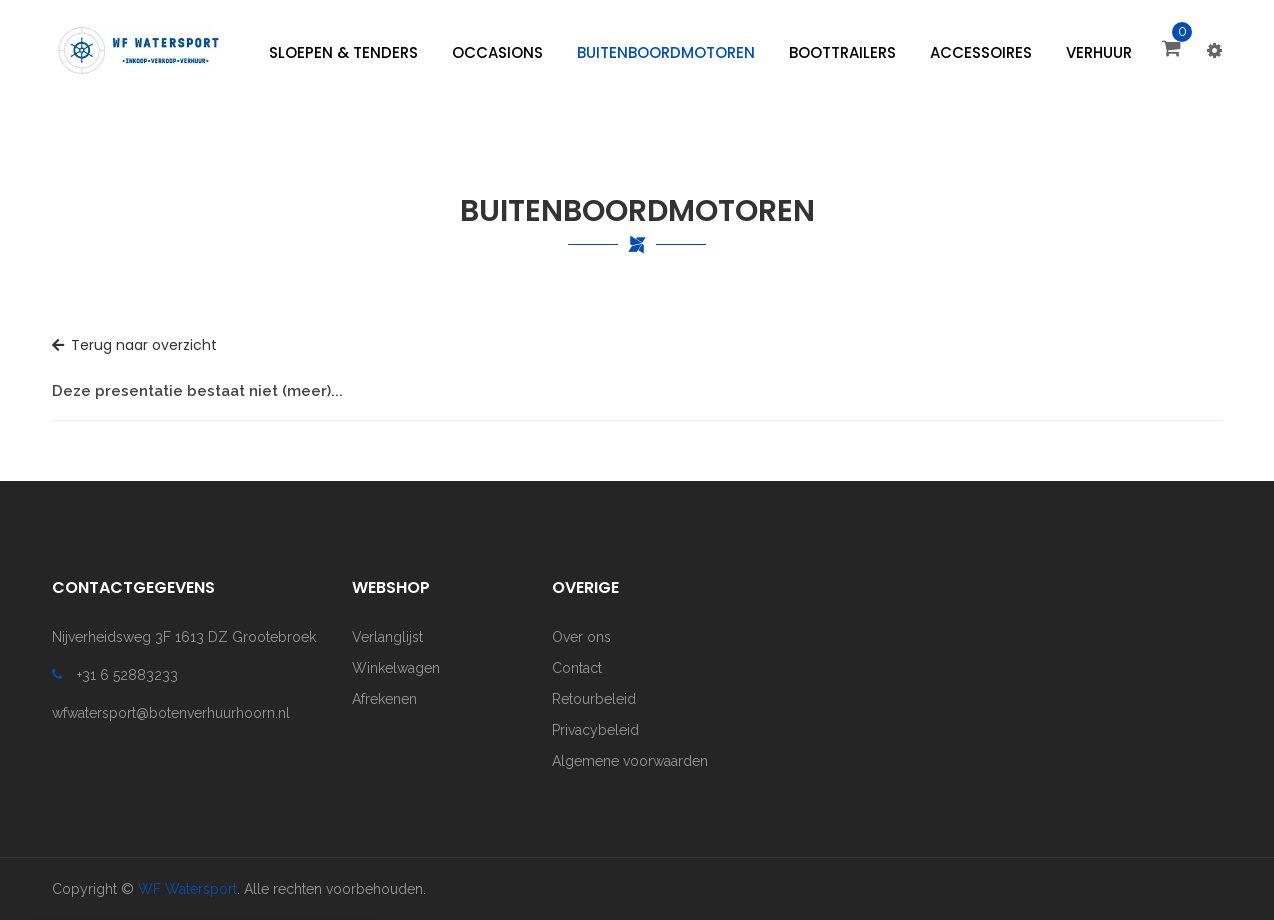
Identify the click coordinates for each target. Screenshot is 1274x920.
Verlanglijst (387, 637)
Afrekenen (384, 699)
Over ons (581, 637)
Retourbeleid (594, 699)
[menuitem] (343, 53)
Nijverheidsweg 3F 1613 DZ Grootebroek (184, 637)
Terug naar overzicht (134, 345)
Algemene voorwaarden (630, 761)
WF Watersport (187, 889)
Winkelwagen (396, 668)
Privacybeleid (595, 730)
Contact (577, 668)
